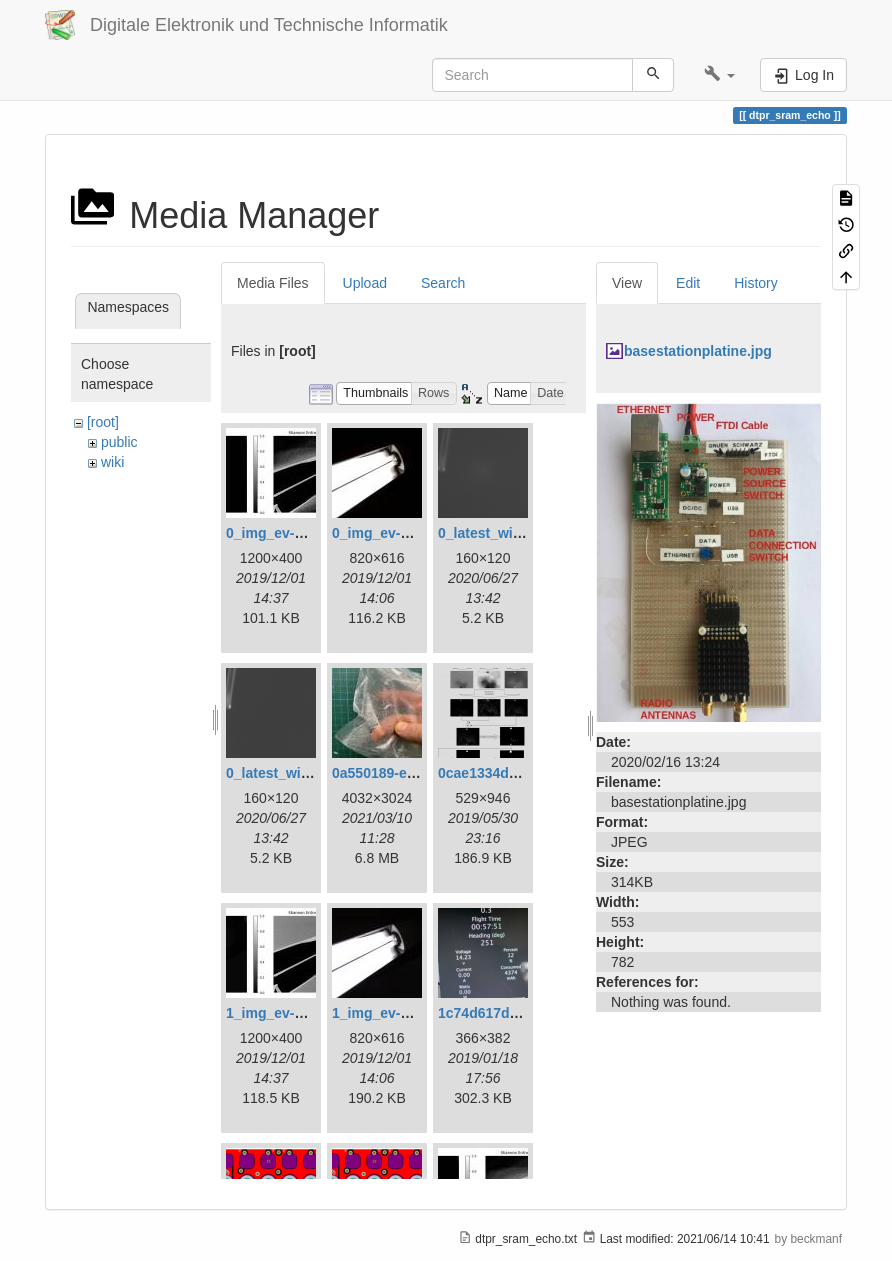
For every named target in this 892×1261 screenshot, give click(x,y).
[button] (719, 75)
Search (443, 283)
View (627, 283)
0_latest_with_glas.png (514, 533)
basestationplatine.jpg (698, 351)
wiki (112, 462)
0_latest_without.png (295, 773)
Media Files (273, 283)
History (756, 283)
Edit (688, 283)
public (119, 442)
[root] (103, 422)
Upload (365, 283)
